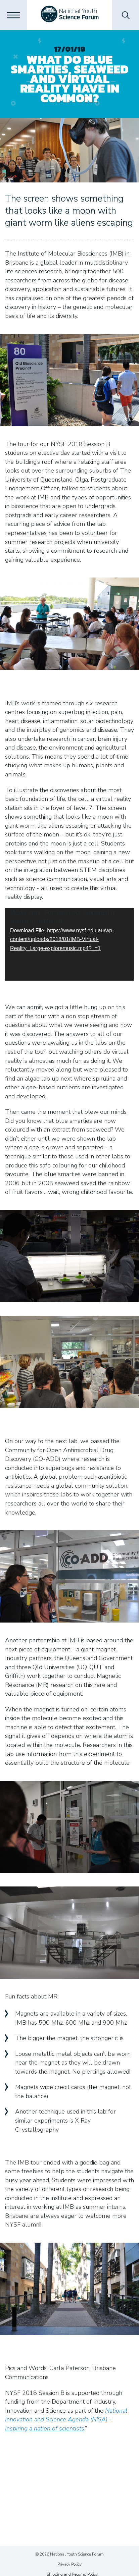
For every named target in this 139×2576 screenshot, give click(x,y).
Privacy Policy (69, 2564)
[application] (69, 944)
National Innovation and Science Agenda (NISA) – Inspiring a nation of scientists (66, 2419)
